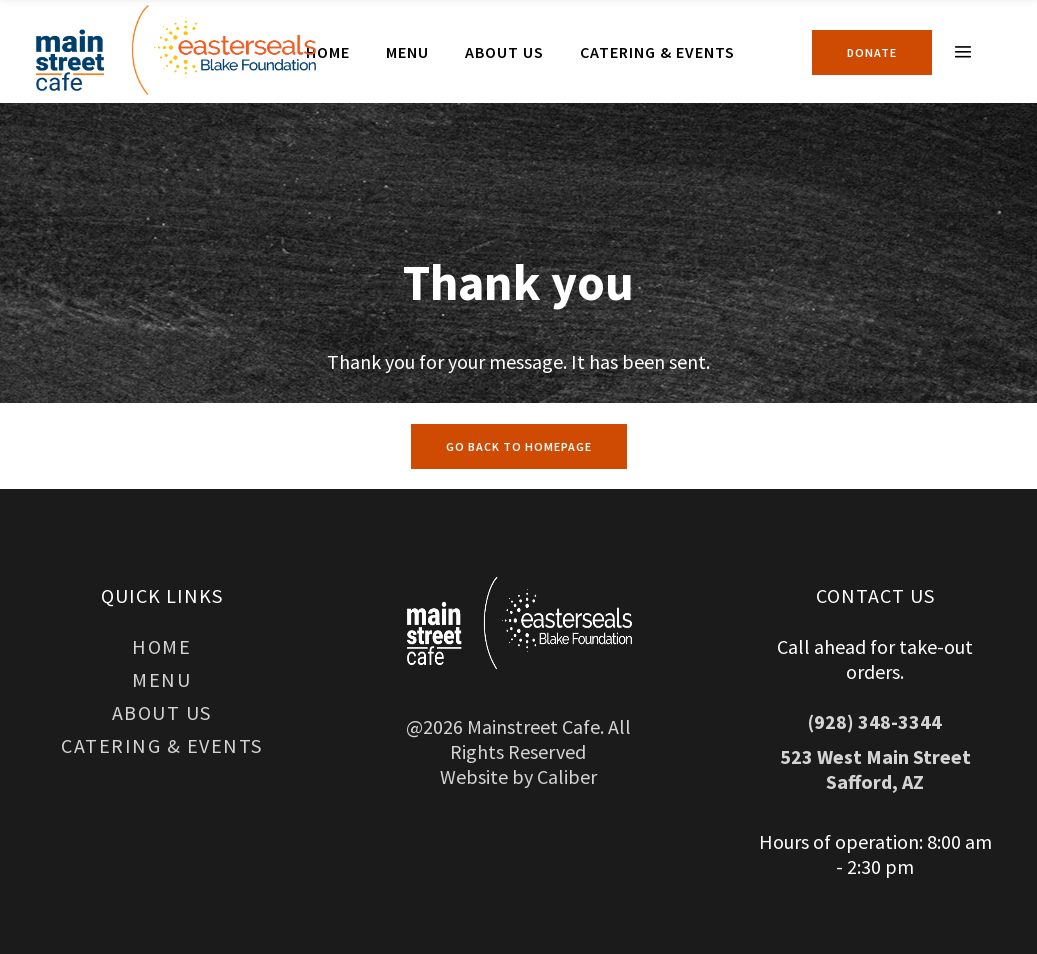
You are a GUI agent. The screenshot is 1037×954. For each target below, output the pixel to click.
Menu (161, 679)
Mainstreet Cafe (533, 726)
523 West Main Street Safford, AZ (875, 769)
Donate (872, 52)
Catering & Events (162, 745)
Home (161, 646)
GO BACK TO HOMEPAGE (519, 446)
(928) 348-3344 (875, 721)
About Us (162, 712)
